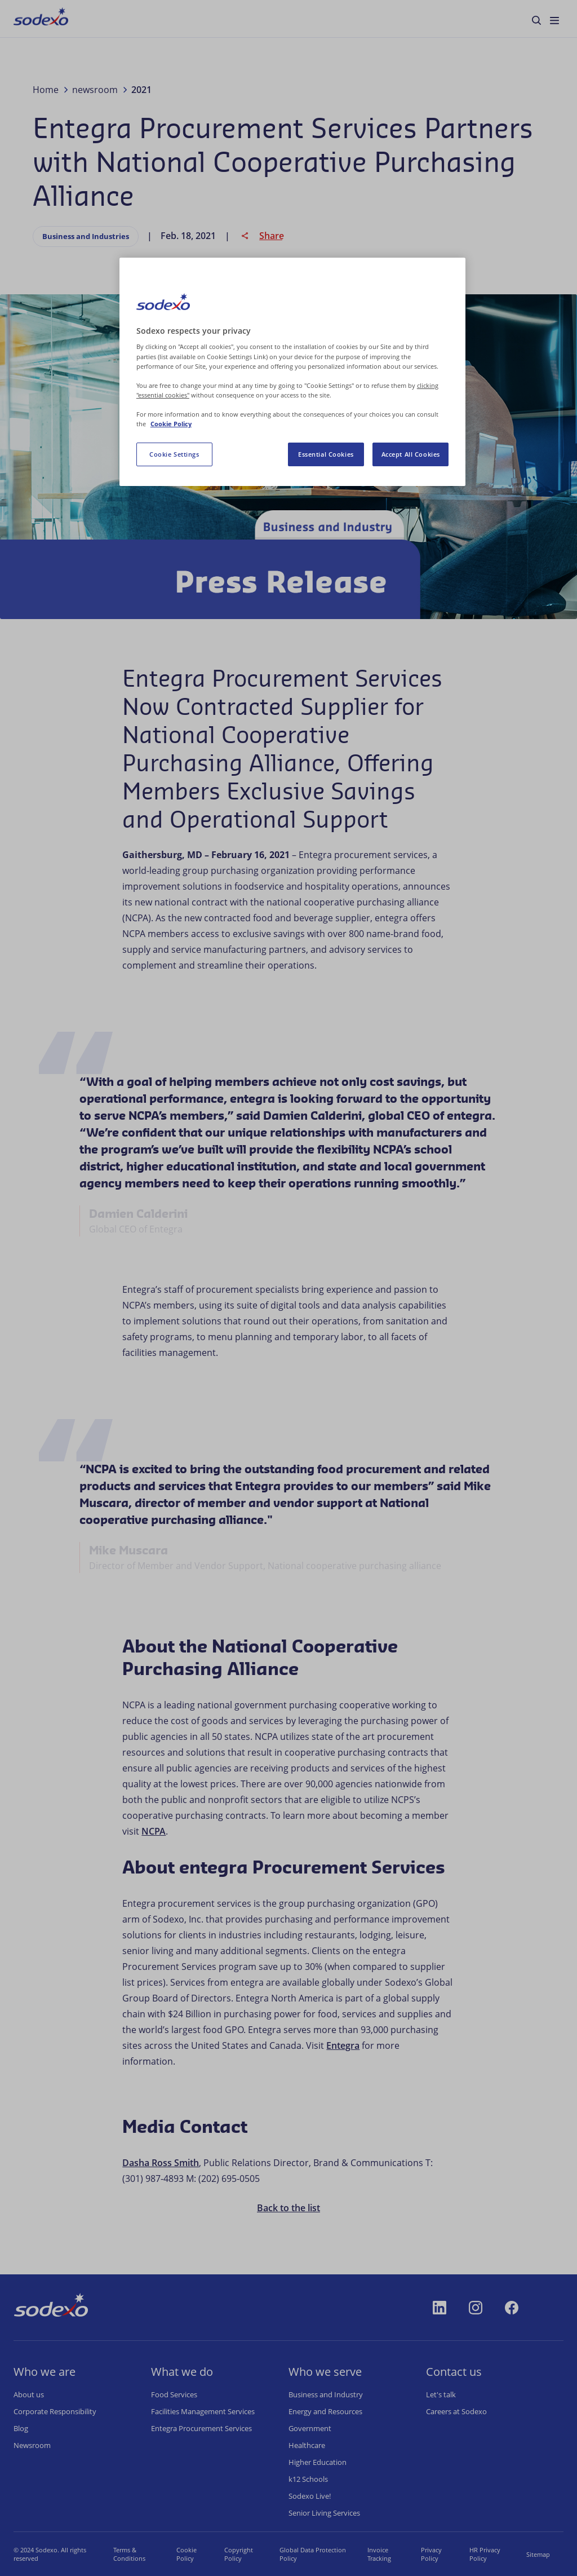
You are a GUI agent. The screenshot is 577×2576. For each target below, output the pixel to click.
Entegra (342, 2045)
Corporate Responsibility (55, 2411)
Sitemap (538, 2554)
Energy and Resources (325, 2411)
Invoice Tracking (379, 2554)
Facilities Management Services (203, 2411)
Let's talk (441, 2394)
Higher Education (317, 2462)
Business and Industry (325, 2394)
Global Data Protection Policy (312, 2554)
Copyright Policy (238, 2554)
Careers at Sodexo (456, 2411)
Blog (21, 2428)
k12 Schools (308, 2479)
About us (29, 2394)
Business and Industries (85, 236)
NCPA (153, 1831)
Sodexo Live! (309, 2496)
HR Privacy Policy (484, 2554)
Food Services (174, 2394)
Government (309, 2428)
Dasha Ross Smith (160, 2163)
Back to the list (288, 2208)
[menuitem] (41, 18)
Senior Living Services (324, 2513)
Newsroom (32, 2445)
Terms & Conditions (129, 2554)
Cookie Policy (186, 2554)
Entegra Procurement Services (201, 2428)
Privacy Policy (431, 2554)
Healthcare (306, 2445)
